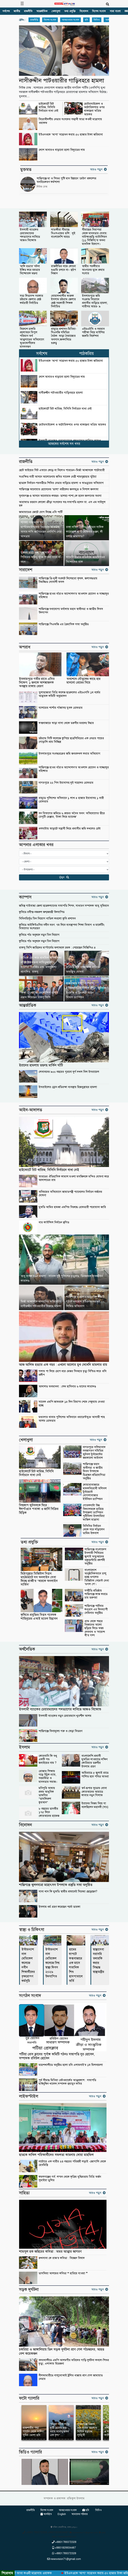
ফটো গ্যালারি (29, 2398)
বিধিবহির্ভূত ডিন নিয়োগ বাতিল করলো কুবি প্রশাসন (47, 918)
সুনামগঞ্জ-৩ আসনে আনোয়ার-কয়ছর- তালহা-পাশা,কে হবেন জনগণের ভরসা (60, 496)
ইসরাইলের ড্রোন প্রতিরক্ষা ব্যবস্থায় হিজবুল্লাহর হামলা (68, 1087)
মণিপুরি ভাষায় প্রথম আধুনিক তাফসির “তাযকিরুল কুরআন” (47, 1795)
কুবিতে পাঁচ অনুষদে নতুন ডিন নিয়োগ (39, 935)
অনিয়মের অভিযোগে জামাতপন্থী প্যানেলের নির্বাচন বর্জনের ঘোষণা (70, 1193)
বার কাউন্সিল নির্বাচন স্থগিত (54, 1222)
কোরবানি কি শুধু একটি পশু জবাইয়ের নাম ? (48, 1759)
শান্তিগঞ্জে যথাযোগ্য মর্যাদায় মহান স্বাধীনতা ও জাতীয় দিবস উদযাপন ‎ (71, 610)
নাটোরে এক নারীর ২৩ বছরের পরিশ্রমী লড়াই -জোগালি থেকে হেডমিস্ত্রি (72, 2163)
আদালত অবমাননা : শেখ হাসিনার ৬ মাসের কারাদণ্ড (67, 1386)
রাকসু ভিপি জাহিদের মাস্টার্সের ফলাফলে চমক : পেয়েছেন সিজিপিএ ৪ (57, 947)
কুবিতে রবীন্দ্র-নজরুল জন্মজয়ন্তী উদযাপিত (41, 912)
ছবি (86, 19)
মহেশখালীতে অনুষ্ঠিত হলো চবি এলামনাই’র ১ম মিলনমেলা (71, 2065)
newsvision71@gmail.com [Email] (64, 2559)
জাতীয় (17, 11)
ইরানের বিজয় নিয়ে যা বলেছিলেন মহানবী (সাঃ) (95, 1805)
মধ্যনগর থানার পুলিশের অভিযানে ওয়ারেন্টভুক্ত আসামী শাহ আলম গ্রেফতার (72, 1418)
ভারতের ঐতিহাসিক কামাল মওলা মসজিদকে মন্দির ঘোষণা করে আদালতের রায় (74, 1178)
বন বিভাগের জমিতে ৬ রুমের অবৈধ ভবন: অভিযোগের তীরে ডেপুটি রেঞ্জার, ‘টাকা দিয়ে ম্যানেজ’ (72, 815)
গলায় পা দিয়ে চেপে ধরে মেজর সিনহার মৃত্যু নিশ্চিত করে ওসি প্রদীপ (72, 1372)
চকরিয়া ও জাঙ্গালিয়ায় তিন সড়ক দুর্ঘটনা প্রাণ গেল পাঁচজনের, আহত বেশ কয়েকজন (61, 2351)
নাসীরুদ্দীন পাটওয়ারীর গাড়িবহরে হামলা (61, 80)
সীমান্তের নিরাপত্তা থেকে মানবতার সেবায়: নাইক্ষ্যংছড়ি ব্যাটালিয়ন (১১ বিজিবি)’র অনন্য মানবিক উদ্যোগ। (94, 237)
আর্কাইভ (46, 2514)
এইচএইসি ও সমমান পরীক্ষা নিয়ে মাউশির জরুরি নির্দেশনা (93, 332)
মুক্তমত (26, 169)
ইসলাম (24, 1747)
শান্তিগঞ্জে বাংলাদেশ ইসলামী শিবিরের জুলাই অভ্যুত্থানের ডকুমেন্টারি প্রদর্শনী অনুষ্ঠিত (95, 1556)
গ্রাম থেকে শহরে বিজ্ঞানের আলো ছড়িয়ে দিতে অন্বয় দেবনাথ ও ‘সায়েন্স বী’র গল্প (94, 1628)
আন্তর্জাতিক (42, 11)
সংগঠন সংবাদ (30, 1995)
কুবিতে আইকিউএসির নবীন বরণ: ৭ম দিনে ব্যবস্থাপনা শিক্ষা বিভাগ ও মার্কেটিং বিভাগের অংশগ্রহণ (61, 926)
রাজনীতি (28, 11)
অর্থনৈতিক (27, 1649)
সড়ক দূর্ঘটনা (29, 2289)
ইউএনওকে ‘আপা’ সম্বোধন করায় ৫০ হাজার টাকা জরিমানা (71, 134)
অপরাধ (24, 647)
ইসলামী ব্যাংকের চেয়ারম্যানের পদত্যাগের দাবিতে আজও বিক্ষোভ (30, 235)
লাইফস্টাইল (28, 2096)
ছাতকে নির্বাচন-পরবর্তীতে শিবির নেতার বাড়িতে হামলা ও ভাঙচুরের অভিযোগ (61, 483)
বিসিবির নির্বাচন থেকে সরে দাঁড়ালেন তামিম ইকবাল (93, 1529)
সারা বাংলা (115, 11)
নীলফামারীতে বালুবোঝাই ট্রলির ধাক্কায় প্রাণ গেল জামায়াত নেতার (71, 2377)
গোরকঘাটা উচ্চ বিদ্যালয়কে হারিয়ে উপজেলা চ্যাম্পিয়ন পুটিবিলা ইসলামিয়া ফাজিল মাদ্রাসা (94, 1512)
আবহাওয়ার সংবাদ (70, 19)
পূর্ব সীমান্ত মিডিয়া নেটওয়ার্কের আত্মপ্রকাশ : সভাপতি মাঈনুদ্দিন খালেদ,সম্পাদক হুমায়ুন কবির (67, 2081)
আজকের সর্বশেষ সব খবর (64, 444)
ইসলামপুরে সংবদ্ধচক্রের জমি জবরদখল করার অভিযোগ (69, 753)
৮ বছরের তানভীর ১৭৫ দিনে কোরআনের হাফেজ (49, 1812)
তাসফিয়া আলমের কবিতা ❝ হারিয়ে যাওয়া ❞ (63, 2273)
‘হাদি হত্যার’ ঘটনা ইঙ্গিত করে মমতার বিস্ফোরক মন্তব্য (30, 269)
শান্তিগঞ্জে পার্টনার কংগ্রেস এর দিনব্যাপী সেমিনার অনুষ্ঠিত (96, 1609)
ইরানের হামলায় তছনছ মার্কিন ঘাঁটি (41, 1065)
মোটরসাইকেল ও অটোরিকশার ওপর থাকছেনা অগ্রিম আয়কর (94, 109)
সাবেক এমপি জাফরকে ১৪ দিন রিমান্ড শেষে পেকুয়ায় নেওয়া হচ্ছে (72, 1403)
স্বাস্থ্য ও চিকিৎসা (31, 1929)
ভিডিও (97, 19)
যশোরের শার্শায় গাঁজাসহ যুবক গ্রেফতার (60, 707)
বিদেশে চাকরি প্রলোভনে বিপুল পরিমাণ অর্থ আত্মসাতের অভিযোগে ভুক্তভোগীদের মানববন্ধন (32, 337)
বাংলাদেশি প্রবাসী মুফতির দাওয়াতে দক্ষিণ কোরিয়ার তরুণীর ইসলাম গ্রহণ (95, 1761)
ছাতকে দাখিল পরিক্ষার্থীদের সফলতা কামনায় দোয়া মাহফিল (56, 2155)
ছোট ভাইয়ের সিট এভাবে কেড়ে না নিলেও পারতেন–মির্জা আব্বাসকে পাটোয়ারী (62, 470)
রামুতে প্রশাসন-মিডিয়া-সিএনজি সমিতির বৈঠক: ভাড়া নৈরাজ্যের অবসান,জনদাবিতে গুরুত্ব (63, 336)
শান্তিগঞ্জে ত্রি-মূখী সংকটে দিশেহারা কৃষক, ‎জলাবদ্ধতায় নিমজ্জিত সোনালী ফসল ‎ (68, 580)
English (62, 2514)
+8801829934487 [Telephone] (64, 2547)
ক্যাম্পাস (25, 897)
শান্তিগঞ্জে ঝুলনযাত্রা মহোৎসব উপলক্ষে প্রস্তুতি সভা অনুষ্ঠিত (55, 1885)
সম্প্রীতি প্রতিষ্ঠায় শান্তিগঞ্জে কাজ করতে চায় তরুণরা (96, 1594)
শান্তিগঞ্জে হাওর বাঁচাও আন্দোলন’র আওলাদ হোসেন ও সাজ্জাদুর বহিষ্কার (74, 595)
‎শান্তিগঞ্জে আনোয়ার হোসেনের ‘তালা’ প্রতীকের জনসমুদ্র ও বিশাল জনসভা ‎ (59, 489)
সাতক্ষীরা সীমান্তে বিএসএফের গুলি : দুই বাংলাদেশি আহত (63, 233)
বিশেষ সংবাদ (99, 11)
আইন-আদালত (30, 1109)
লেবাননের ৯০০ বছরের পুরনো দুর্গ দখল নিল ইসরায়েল (69, 1072)
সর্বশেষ (6, 11)
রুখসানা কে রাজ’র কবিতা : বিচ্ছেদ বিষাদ (62, 2258)
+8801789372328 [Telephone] (64, 2542)
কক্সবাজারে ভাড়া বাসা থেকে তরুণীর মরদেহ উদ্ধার (66, 723)
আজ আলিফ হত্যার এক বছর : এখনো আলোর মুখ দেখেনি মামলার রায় (63, 1364)
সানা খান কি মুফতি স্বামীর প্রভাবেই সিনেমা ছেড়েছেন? (68, 1891)
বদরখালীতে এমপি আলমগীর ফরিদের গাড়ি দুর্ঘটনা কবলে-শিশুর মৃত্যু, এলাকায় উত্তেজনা (74, 2361)
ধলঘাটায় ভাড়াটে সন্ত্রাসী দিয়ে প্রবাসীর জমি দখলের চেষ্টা (70, 828)
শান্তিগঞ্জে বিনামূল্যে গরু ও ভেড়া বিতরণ (61, 1731)
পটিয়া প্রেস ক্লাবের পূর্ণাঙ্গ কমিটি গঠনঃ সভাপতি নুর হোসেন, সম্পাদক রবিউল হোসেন (57, 2056)
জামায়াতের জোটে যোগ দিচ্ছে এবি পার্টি (40, 512)
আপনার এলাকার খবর (36, 844)
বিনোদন (84, 11)
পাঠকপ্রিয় (86, 353)
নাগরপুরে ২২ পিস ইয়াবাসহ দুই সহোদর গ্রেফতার (66, 782)
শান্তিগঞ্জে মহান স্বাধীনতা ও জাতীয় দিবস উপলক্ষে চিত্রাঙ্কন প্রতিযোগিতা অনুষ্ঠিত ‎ (94, 1471)
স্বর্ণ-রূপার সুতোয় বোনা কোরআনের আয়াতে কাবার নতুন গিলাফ (94, 1791)
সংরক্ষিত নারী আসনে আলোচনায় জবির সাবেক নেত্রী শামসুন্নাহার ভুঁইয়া (57, 476)
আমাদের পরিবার (80, 2514)
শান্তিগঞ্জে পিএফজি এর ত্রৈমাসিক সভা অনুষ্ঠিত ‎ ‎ (64, 624)
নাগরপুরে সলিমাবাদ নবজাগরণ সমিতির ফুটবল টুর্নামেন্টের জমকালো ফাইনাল (94, 1452)
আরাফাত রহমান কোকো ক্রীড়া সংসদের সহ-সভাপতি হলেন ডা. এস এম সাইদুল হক (62, 503)
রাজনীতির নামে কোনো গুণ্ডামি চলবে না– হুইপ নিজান (63, 269)
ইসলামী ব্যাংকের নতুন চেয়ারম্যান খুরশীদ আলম (65, 1716)
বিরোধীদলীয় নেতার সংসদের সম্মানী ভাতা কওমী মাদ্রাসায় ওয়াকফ (70, 121)
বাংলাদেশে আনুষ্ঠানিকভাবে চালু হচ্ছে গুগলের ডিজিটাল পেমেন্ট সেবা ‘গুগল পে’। (96, 1577)
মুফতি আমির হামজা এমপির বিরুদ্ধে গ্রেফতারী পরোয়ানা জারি (72, 1207)
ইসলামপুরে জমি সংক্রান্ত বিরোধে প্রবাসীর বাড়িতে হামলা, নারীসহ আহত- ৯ (95, 301)
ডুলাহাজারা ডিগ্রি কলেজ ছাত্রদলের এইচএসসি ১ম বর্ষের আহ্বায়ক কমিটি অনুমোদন (69, 694)
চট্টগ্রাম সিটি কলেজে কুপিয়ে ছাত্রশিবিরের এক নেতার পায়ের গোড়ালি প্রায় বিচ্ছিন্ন (71, 740)
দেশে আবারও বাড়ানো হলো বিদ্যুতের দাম (62, 150)
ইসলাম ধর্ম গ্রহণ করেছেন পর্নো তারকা (59, 1907)
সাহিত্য (24, 2192)
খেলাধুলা (56, 11)
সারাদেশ (25, 569)
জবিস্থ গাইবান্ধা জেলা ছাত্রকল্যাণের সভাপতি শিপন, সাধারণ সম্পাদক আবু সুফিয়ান (64, 905)
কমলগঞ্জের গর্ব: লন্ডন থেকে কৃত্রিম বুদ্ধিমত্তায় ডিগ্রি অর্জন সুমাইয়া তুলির (70, 2178)
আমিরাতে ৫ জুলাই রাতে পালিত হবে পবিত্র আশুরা (95, 1774)
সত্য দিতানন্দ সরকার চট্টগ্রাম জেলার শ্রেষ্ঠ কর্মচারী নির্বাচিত (31, 299)
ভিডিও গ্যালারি (30, 2452)
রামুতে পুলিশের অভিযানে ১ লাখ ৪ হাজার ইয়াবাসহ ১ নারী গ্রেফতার (71, 799)
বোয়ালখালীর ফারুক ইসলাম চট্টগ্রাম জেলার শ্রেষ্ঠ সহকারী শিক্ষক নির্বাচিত (63, 301)
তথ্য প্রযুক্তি (70, 11)
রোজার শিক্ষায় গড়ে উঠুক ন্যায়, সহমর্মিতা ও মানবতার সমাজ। (48, 1776)
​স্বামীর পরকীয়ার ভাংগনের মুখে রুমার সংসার (93, 269)
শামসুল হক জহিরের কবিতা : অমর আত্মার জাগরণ (50, 2251)
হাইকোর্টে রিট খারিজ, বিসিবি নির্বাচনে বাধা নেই (48, 107)
